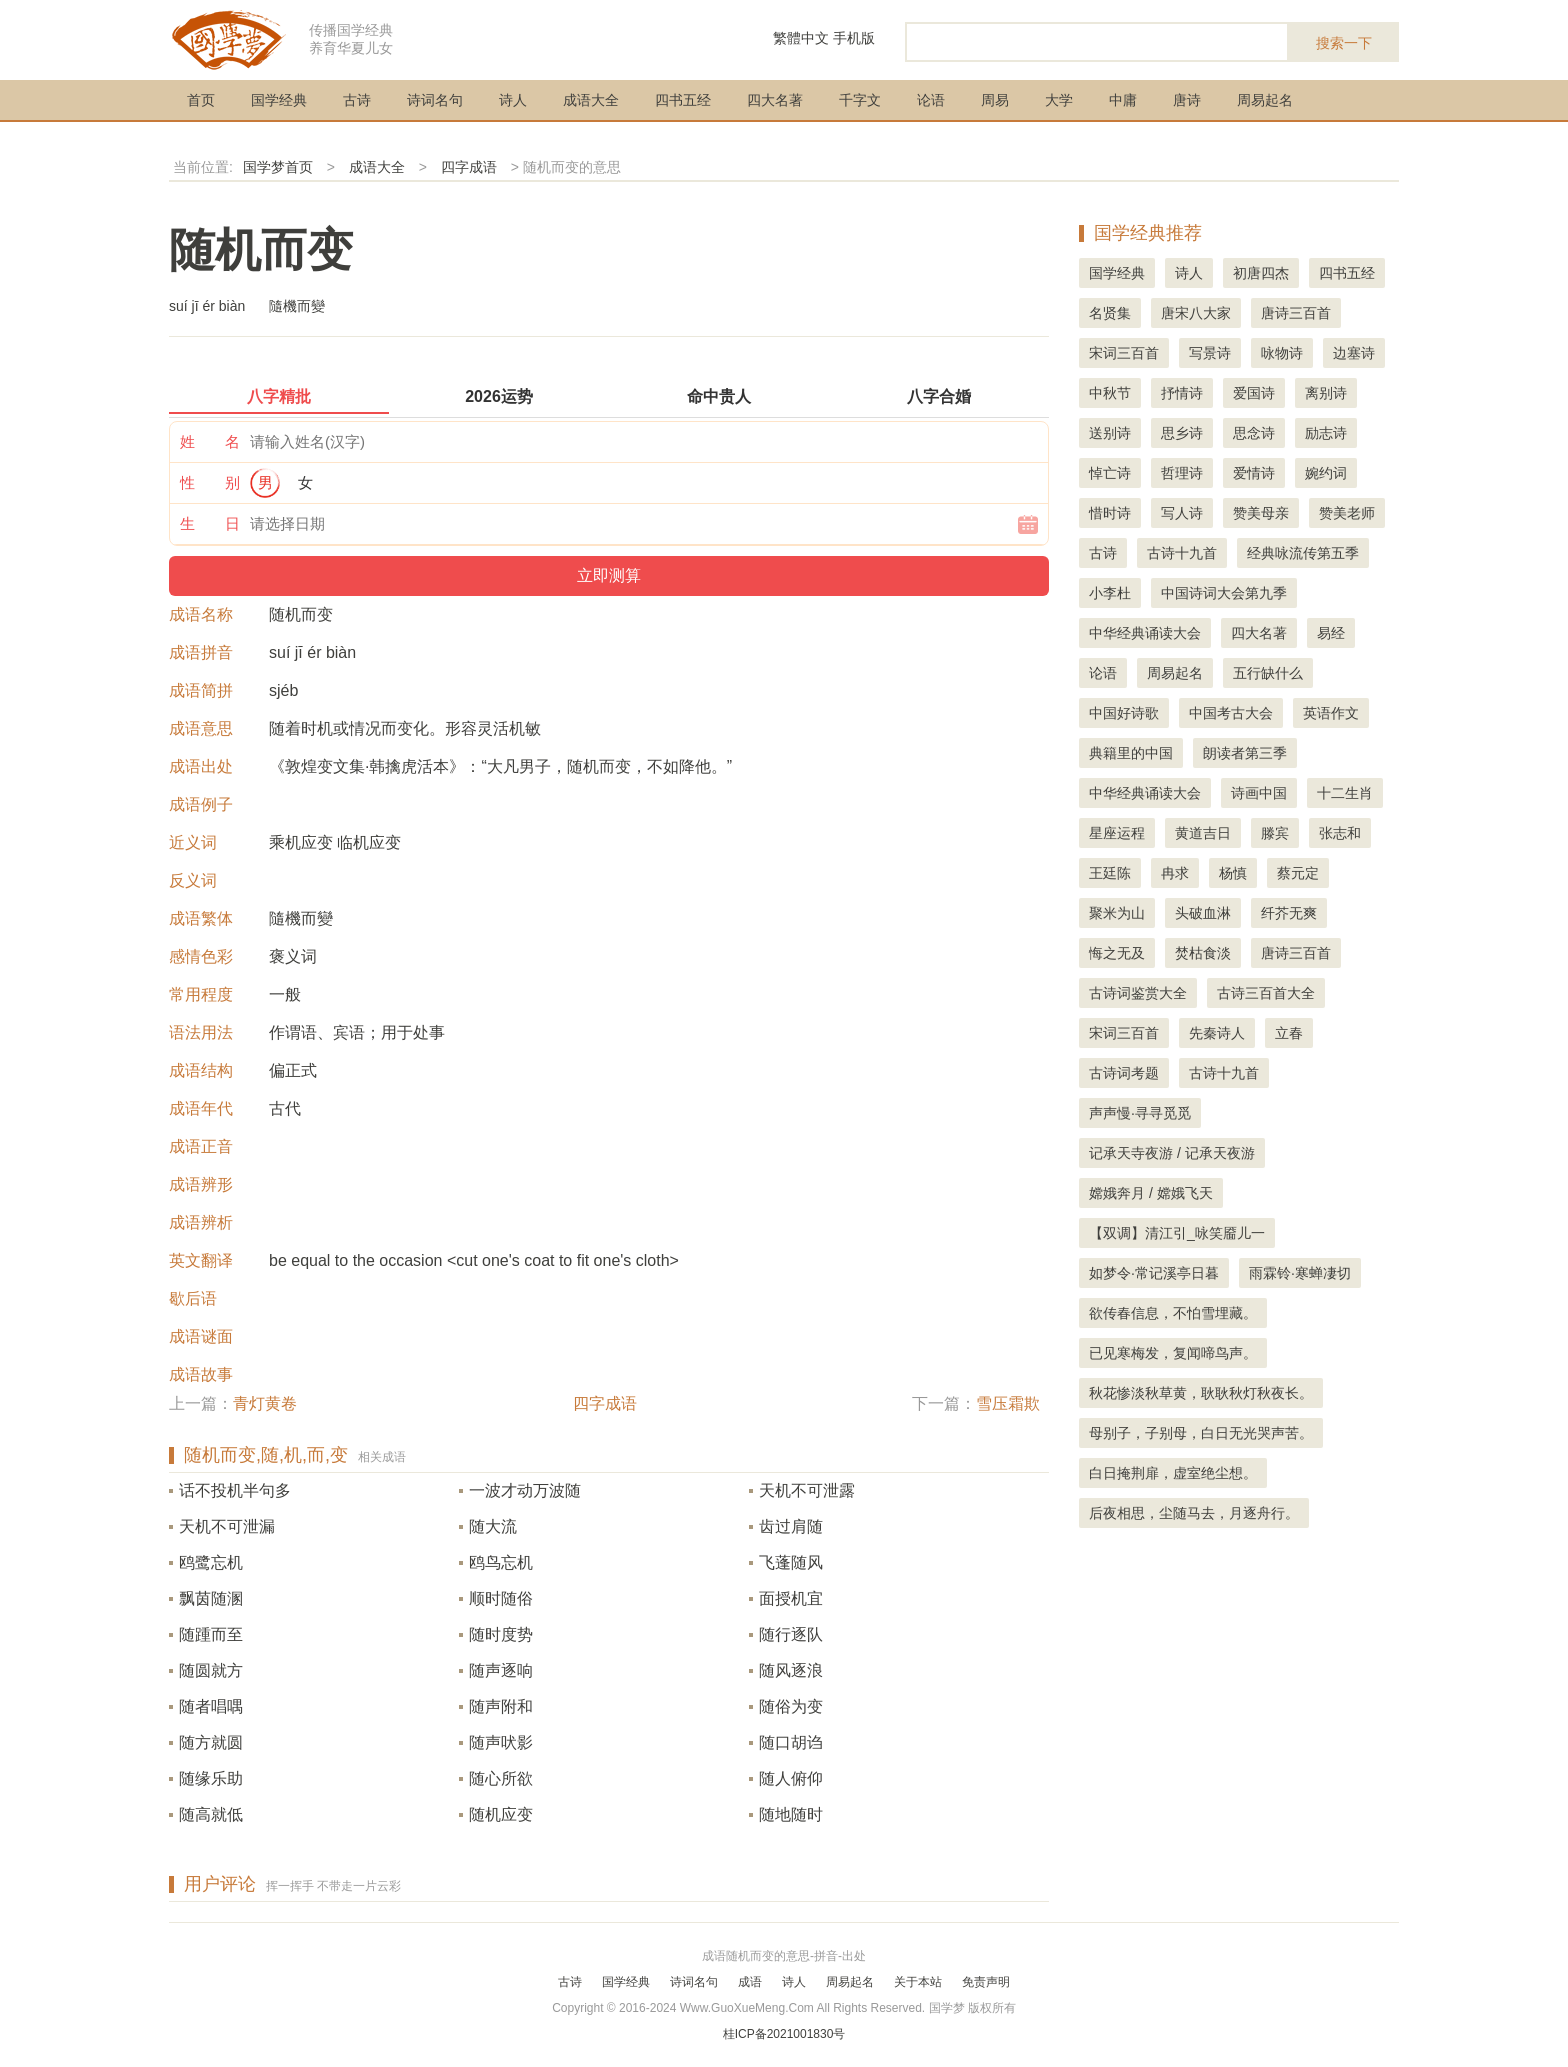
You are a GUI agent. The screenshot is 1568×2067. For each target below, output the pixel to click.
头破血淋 (1203, 913)
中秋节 (1110, 393)
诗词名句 (435, 100)
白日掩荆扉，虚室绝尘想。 (1173, 1473)
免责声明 (986, 1982)
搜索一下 (1344, 43)
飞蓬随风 (791, 1562)
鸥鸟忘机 (501, 1562)
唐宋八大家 (1196, 313)
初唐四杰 (1261, 273)
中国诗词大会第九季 (1224, 593)
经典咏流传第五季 (1303, 553)
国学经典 (279, 100)
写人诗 (1182, 513)
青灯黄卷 (265, 1403)
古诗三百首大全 (1266, 993)
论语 (931, 100)
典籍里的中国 (1131, 753)
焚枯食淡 (1203, 953)
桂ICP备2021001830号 (784, 2034)
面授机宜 (791, 1598)
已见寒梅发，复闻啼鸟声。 (1173, 1353)
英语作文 (1331, 713)
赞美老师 (1347, 513)
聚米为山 (1117, 913)
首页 (201, 100)
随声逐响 (501, 1670)
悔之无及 (1117, 953)
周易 (995, 100)
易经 (1331, 633)
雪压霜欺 (1008, 1403)
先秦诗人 (1217, 1033)
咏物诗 (1282, 353)
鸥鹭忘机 (211, 1562)
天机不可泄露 (807, 1490)
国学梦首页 (278, 167)
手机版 (854, 38)
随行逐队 (791, 1634)
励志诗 (1326, 433)
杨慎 (1233, 873)
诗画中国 (1259, 793)
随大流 (493, 1526)
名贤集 (1110, 313)
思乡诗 (1182, 433)
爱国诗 (1254, 393)
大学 (1059, 100)
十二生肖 (1345, 793)
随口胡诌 (791, 1742)
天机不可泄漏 (227, 1526)
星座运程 (1117, 833)
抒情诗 (1182, 393)
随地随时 (791, 1814)
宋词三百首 (1124, 353)
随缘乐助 (211, 1778)
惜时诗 (1110, 513)
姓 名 (210, 441)
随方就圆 (211, 1742)
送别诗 (1110, 433)
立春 (1289, 1033)
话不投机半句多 (235, 1490)
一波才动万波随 (525, 1490)
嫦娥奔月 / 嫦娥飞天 (1151, 1193)
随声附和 (501, 1706)
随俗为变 (791, 1706)
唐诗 (1187, 100)
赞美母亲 (1261, 513)
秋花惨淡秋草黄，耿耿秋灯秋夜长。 (1201, 1393)
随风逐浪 (791, 1670)
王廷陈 (1110, 873)
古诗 (357, 100)
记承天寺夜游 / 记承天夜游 (1172, 1153)
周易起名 (1265, 100)
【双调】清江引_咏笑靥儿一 (1177, 1233)
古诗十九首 (1182, 553)
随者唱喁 (211, 1706)
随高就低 (211, 1814)
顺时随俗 (501, 1598)
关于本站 (918, 1982)
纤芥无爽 (1289, 913)
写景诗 (1210, 353)
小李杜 (1110, 593)
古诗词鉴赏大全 (1138, 993)
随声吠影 (501, 1742)
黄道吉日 (1203, 833)
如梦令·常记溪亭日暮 (1154, 1273)
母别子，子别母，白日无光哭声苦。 (1201, 1433)
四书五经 (683, 100)
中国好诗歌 (1124, 713)
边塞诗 (1354, 353)
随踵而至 (211, 1634)
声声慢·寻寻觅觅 (1140, 1113)
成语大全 (591, 100)
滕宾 (1275, 833)
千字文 (860, 100)
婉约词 (1326, 473)
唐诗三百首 (1296, 313)
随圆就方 (211, 1670)
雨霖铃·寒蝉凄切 (1300, 1273)
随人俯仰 (791, 1778)
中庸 (1123, 100)
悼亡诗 (1110, 473)
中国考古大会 (1231, 713)
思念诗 (1254, 433)
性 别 (210, 482)
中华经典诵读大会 (1145, 633)
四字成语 (469, 167)
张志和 (1340, 833)
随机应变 (501, 1814)
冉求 (1175, 873)
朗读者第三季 (1245, 753)
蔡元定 (1298, 873)
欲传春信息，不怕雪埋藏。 (1173, 1313)
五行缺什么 (1268, 673)
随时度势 (501, 1634)
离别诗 (1326, 393)
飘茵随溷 (211, 1598)
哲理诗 (1182, 473)
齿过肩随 (791, 1526)
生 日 (210, 523)
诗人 (513, 100)
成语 (750, 1982)
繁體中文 (801, 38)
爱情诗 (1254, 473)
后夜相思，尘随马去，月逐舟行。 (1194, 1513)
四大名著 (775, 100)
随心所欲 (501, 1778)
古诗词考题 (1124, 1073)
